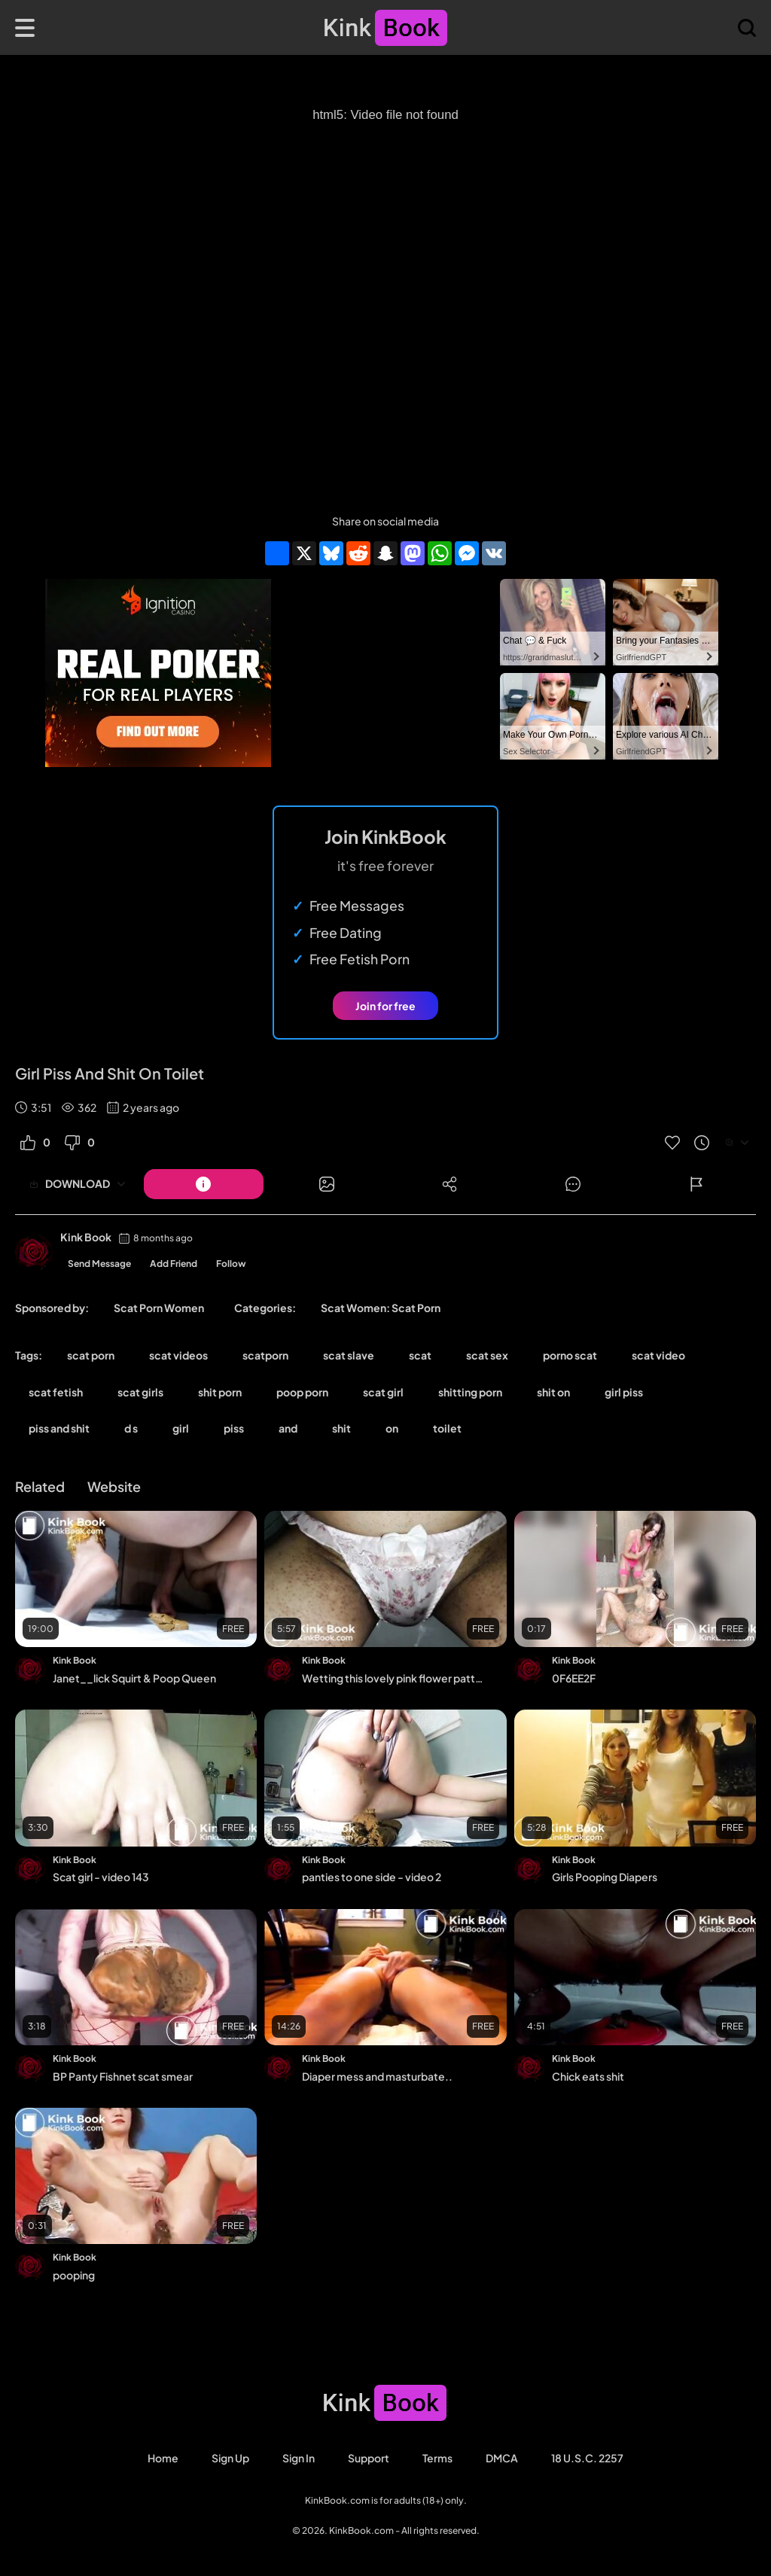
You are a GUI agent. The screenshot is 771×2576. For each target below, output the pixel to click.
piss (234, 1428)
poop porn (302, 1392)
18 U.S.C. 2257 (587, 2458)
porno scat (570, 1355)
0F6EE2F (574, 1678)
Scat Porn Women (159, 1307)
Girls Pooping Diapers (604, 1876)
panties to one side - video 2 (371, 1876)
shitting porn (470, 1392)
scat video (658, 1355)
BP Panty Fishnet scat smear (123, 2076)
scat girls (140, 1392)
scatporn (265, 1355)
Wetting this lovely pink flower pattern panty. (394, 1678)
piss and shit (59, 1428)
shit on (553, 1392)
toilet (447, 1428)
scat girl (383, 1392)
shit (341, 1428)
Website (114, 1486)
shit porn (220, 1392)
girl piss (624, 1392)
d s (131, 1428)
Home (163, 2458)
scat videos (178, 1355)
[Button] (204, 1184)
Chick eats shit (588, 2076)
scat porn (90, 1355)
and (288, 1428)
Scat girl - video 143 (101, 1876)
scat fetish (56, 1392)
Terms (437, 2458)
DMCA (502, 2458)
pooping (74, 2275)
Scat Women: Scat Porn (380, 1307)
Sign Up (230, 2458)
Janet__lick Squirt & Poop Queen (134, 1678)
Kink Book (85, 1237)
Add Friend (173, 1263)
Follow (231, 1263)
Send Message (99, 1263)
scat (420, 1355)
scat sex (487, 1355)
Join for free (385, 1005)
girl (180, 1428)
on (392, 1428)
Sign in (298, 2458)
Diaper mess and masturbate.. (377, 2076)
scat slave (348, 1355)
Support (368, 2458)
